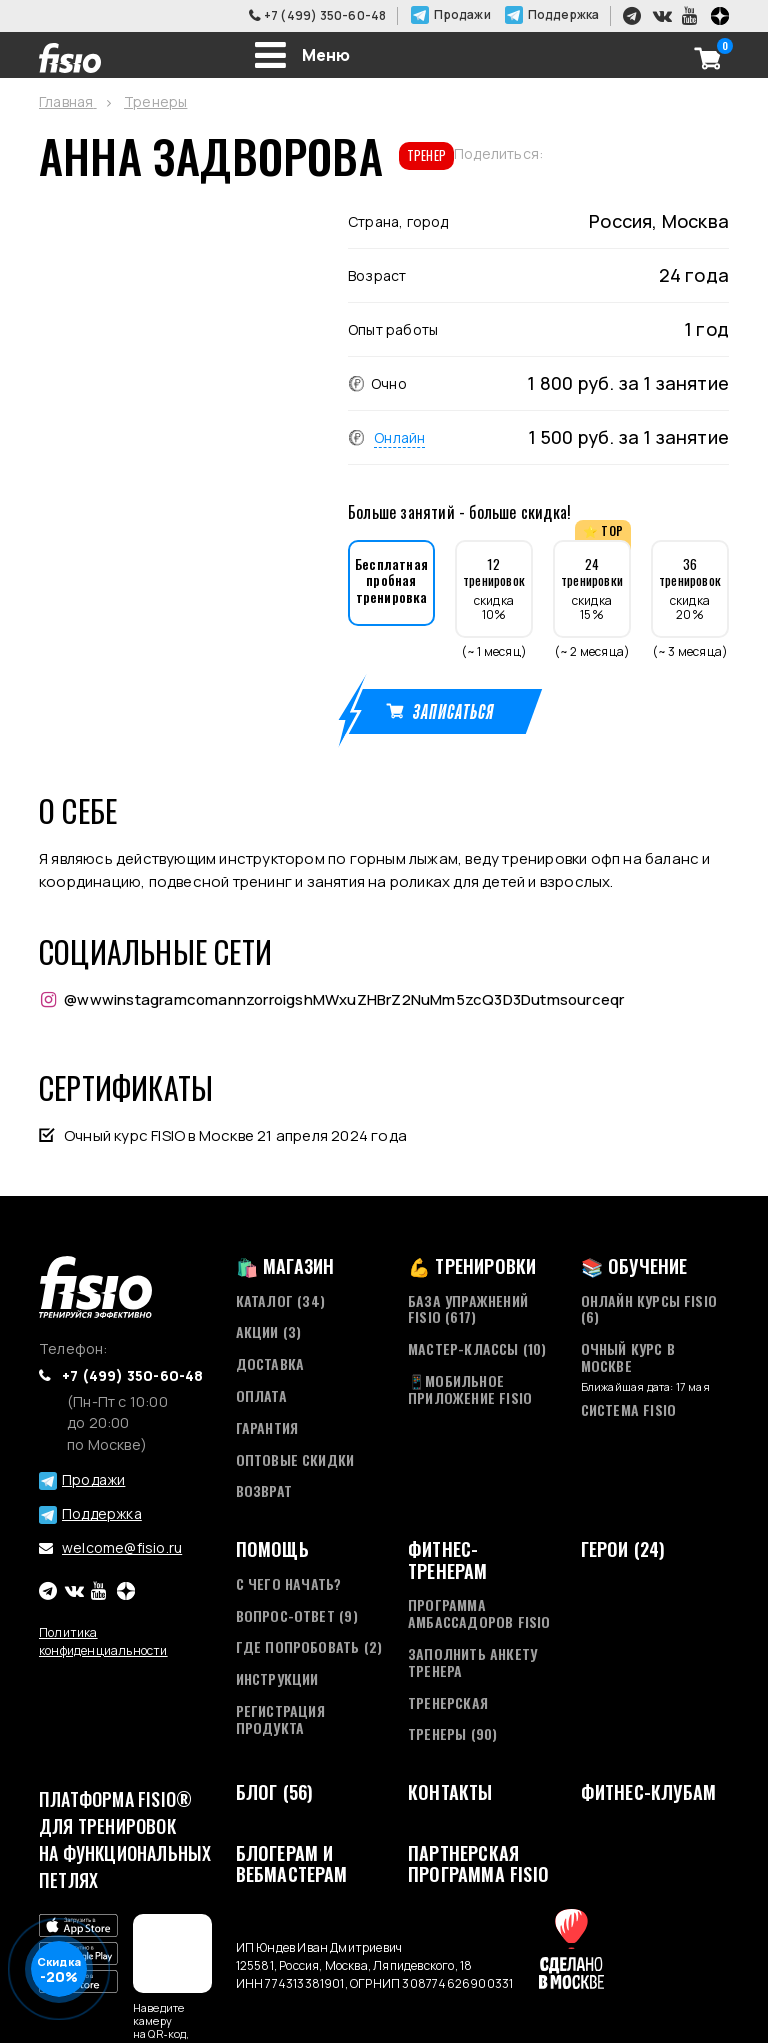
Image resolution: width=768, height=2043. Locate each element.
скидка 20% (690, 588)
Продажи (462, 14)
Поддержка (564, 14)
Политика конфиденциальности (103, 1641)
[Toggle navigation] (302, 55)
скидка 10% (494, 588)
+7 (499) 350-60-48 (325, 15)
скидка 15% (592, 588)
